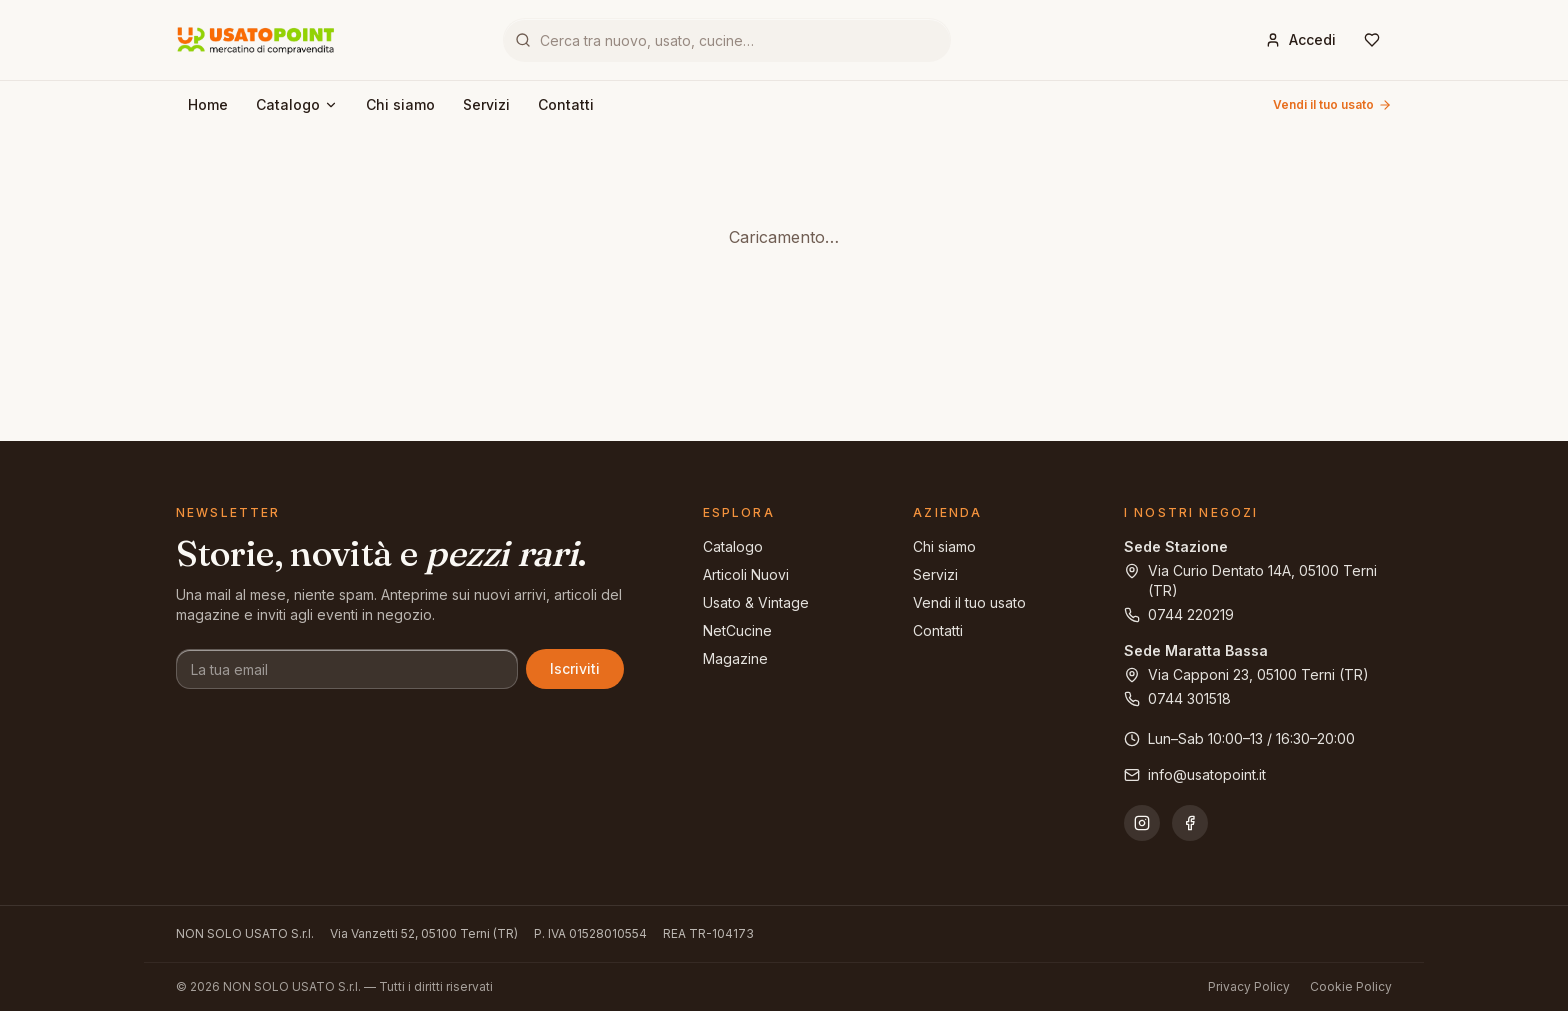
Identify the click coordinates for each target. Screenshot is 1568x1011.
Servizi (486, 104)
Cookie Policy (1351, 986)
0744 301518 (1177, 698)
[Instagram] (1142, 823)
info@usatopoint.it (1195, 774)
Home (208, 104)
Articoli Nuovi (746, 574)
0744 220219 (1179, 614)
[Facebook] (1190, 823)
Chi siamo (400, 104)
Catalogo (297, 104)
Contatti (566, 104)
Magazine (735, 658)
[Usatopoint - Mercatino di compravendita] (256, 40)
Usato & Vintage (756, 602)
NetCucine (737, 630)
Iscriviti (575, 668)
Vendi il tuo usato (1332, 104)
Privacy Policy (1249, 986)
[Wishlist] (1372, 40)
